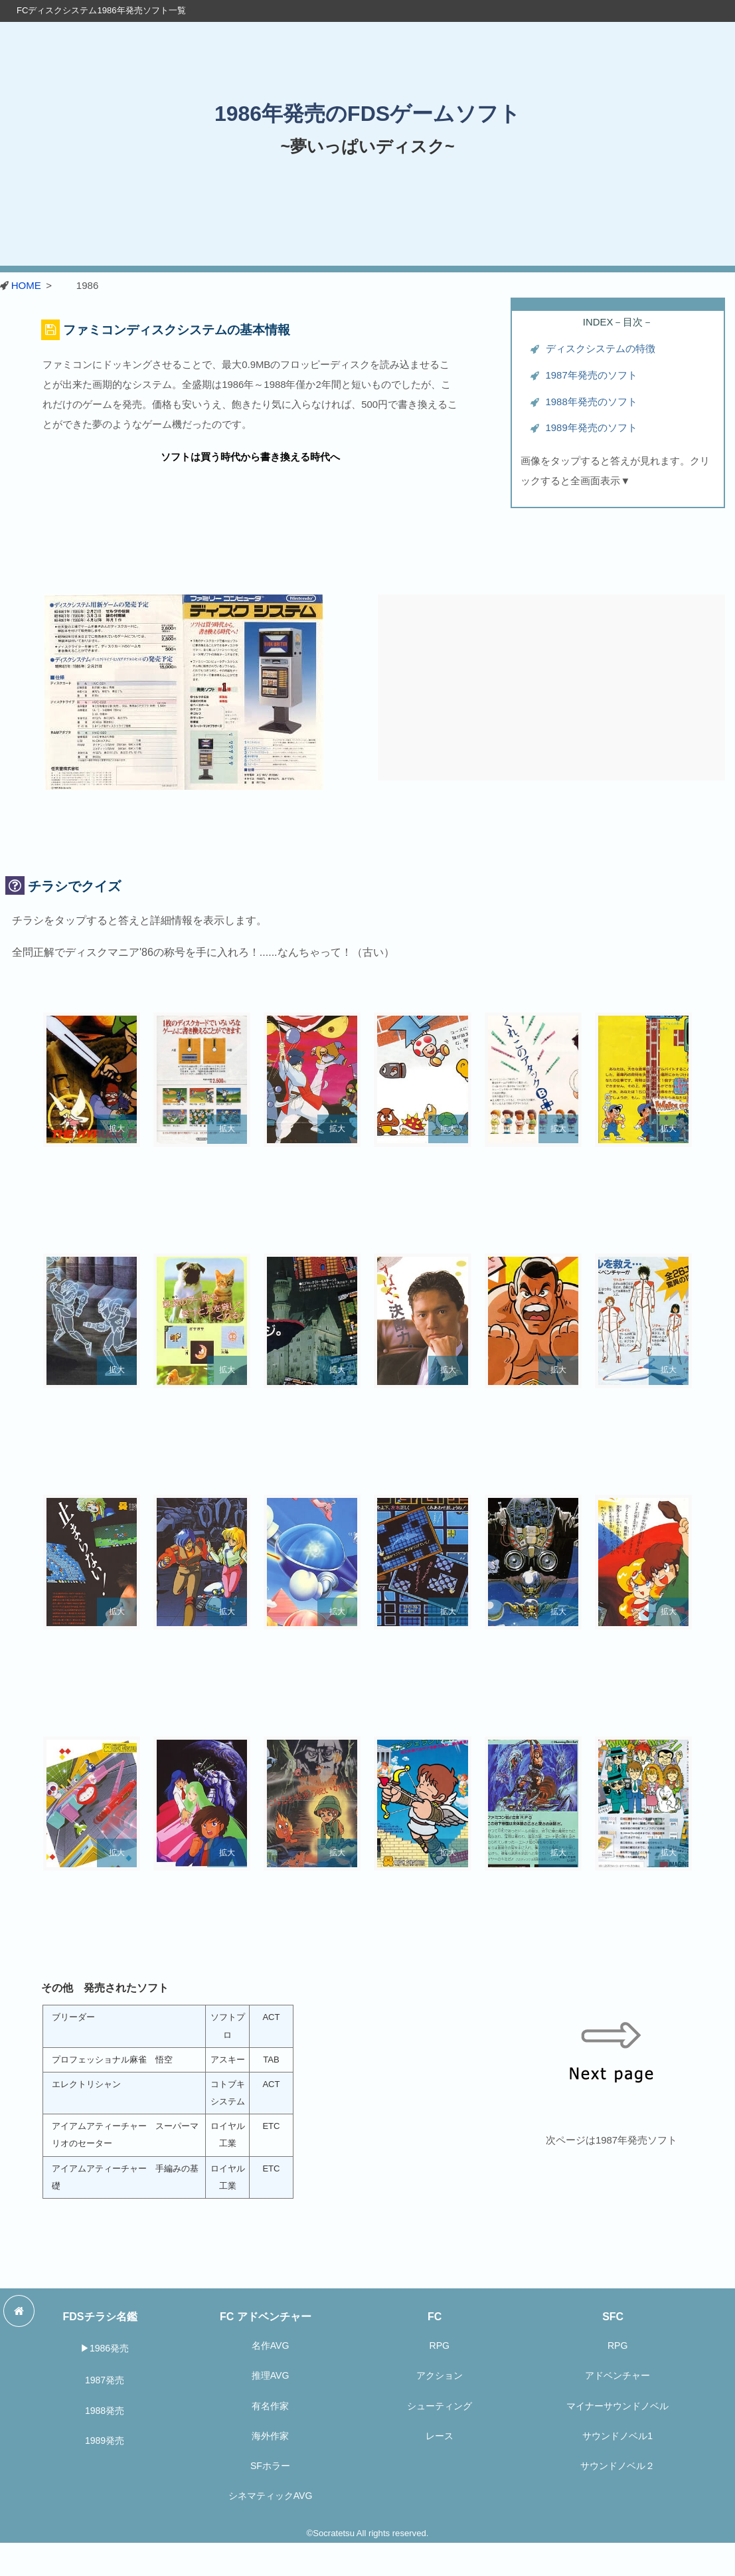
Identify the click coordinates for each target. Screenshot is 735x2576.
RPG (440, 2345)
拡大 (117, 1129)
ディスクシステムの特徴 (600, 348)
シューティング (439, 2406)
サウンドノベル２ (617, 2465)
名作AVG (270, 2345)
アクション (439, 2375)
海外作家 (270, 2436)
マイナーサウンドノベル (617, 2406)
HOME (26, 285)
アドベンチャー (617, 2375)
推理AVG (270, 2375)
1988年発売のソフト (591, 402)
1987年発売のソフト (591, 375)
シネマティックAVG (270, 2495)
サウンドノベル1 (617, 2436)
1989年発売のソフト (591, 427)
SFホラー (270, 2465)
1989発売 (104, 2440)
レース (439, 2436)
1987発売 (104, 2380)
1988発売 (104, 2410)
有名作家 (270, 2406)
